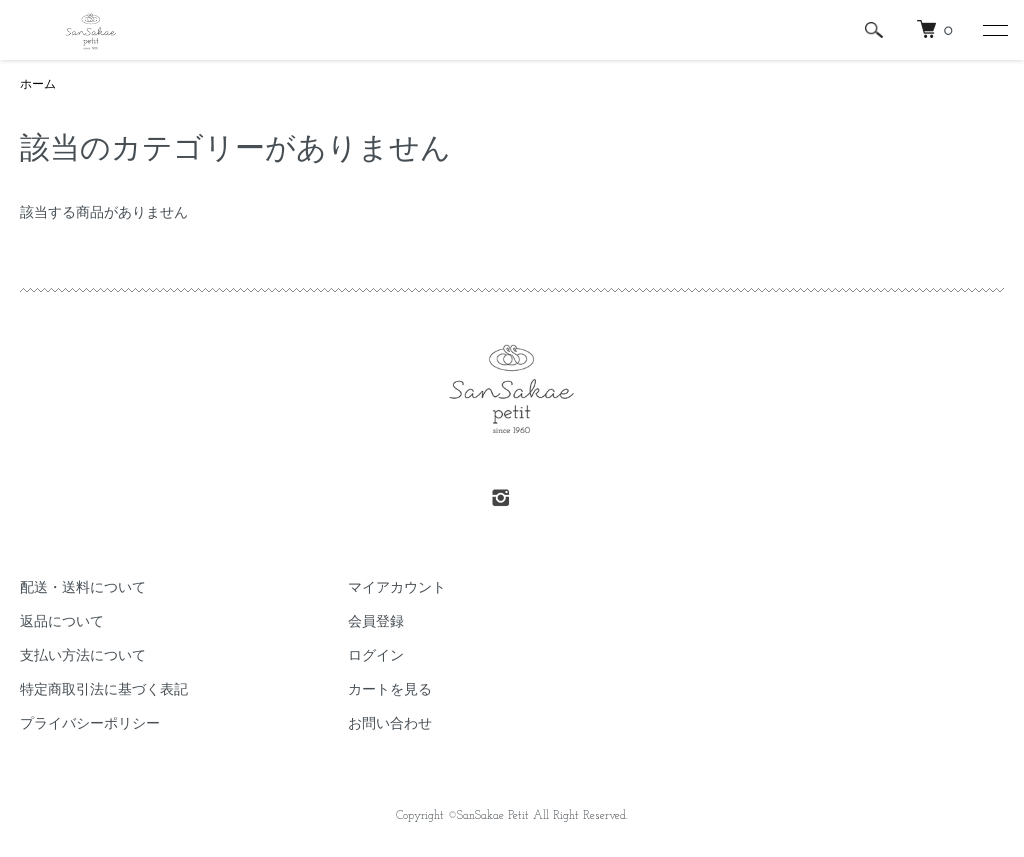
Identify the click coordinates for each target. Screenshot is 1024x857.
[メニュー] (994, 30)
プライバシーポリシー (90, 724)
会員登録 (376, 622)
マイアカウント (397, 588)
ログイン (376, 656)
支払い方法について (83, 656)
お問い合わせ (390, 724)
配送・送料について (83, 588)
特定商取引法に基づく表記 (104, 690)
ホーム (38, 85)
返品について (62, 622)
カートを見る (390, 690)
